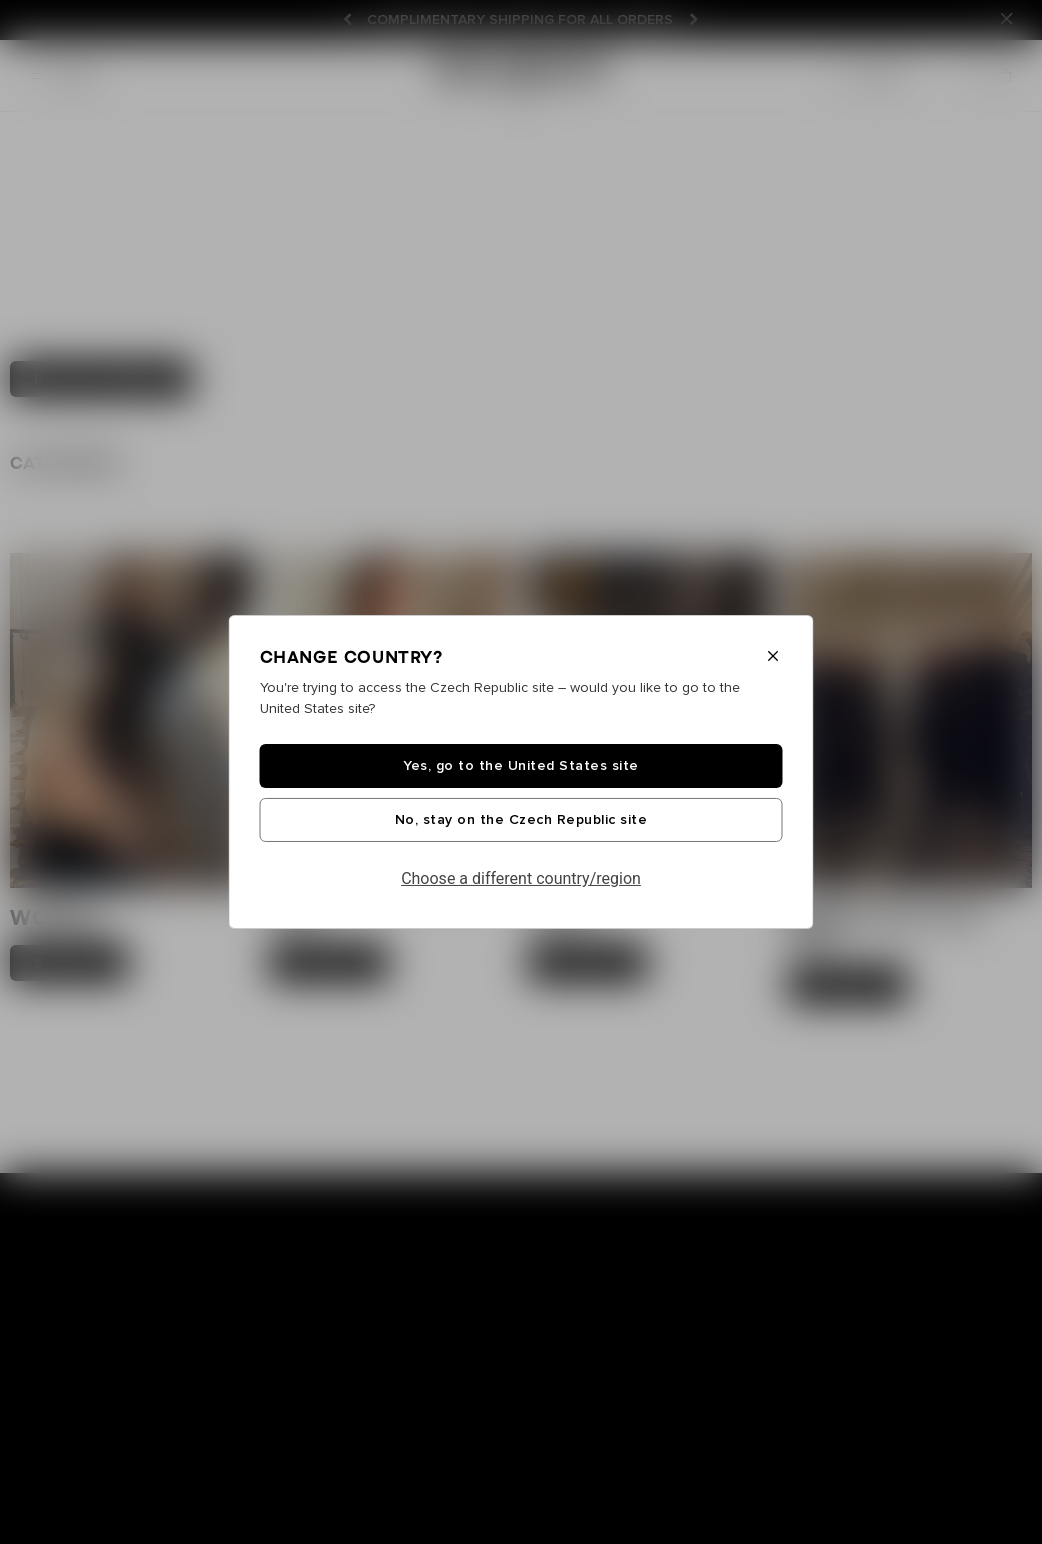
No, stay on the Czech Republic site (521, 820)
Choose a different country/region (521, 878)
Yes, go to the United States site (521, 766)
